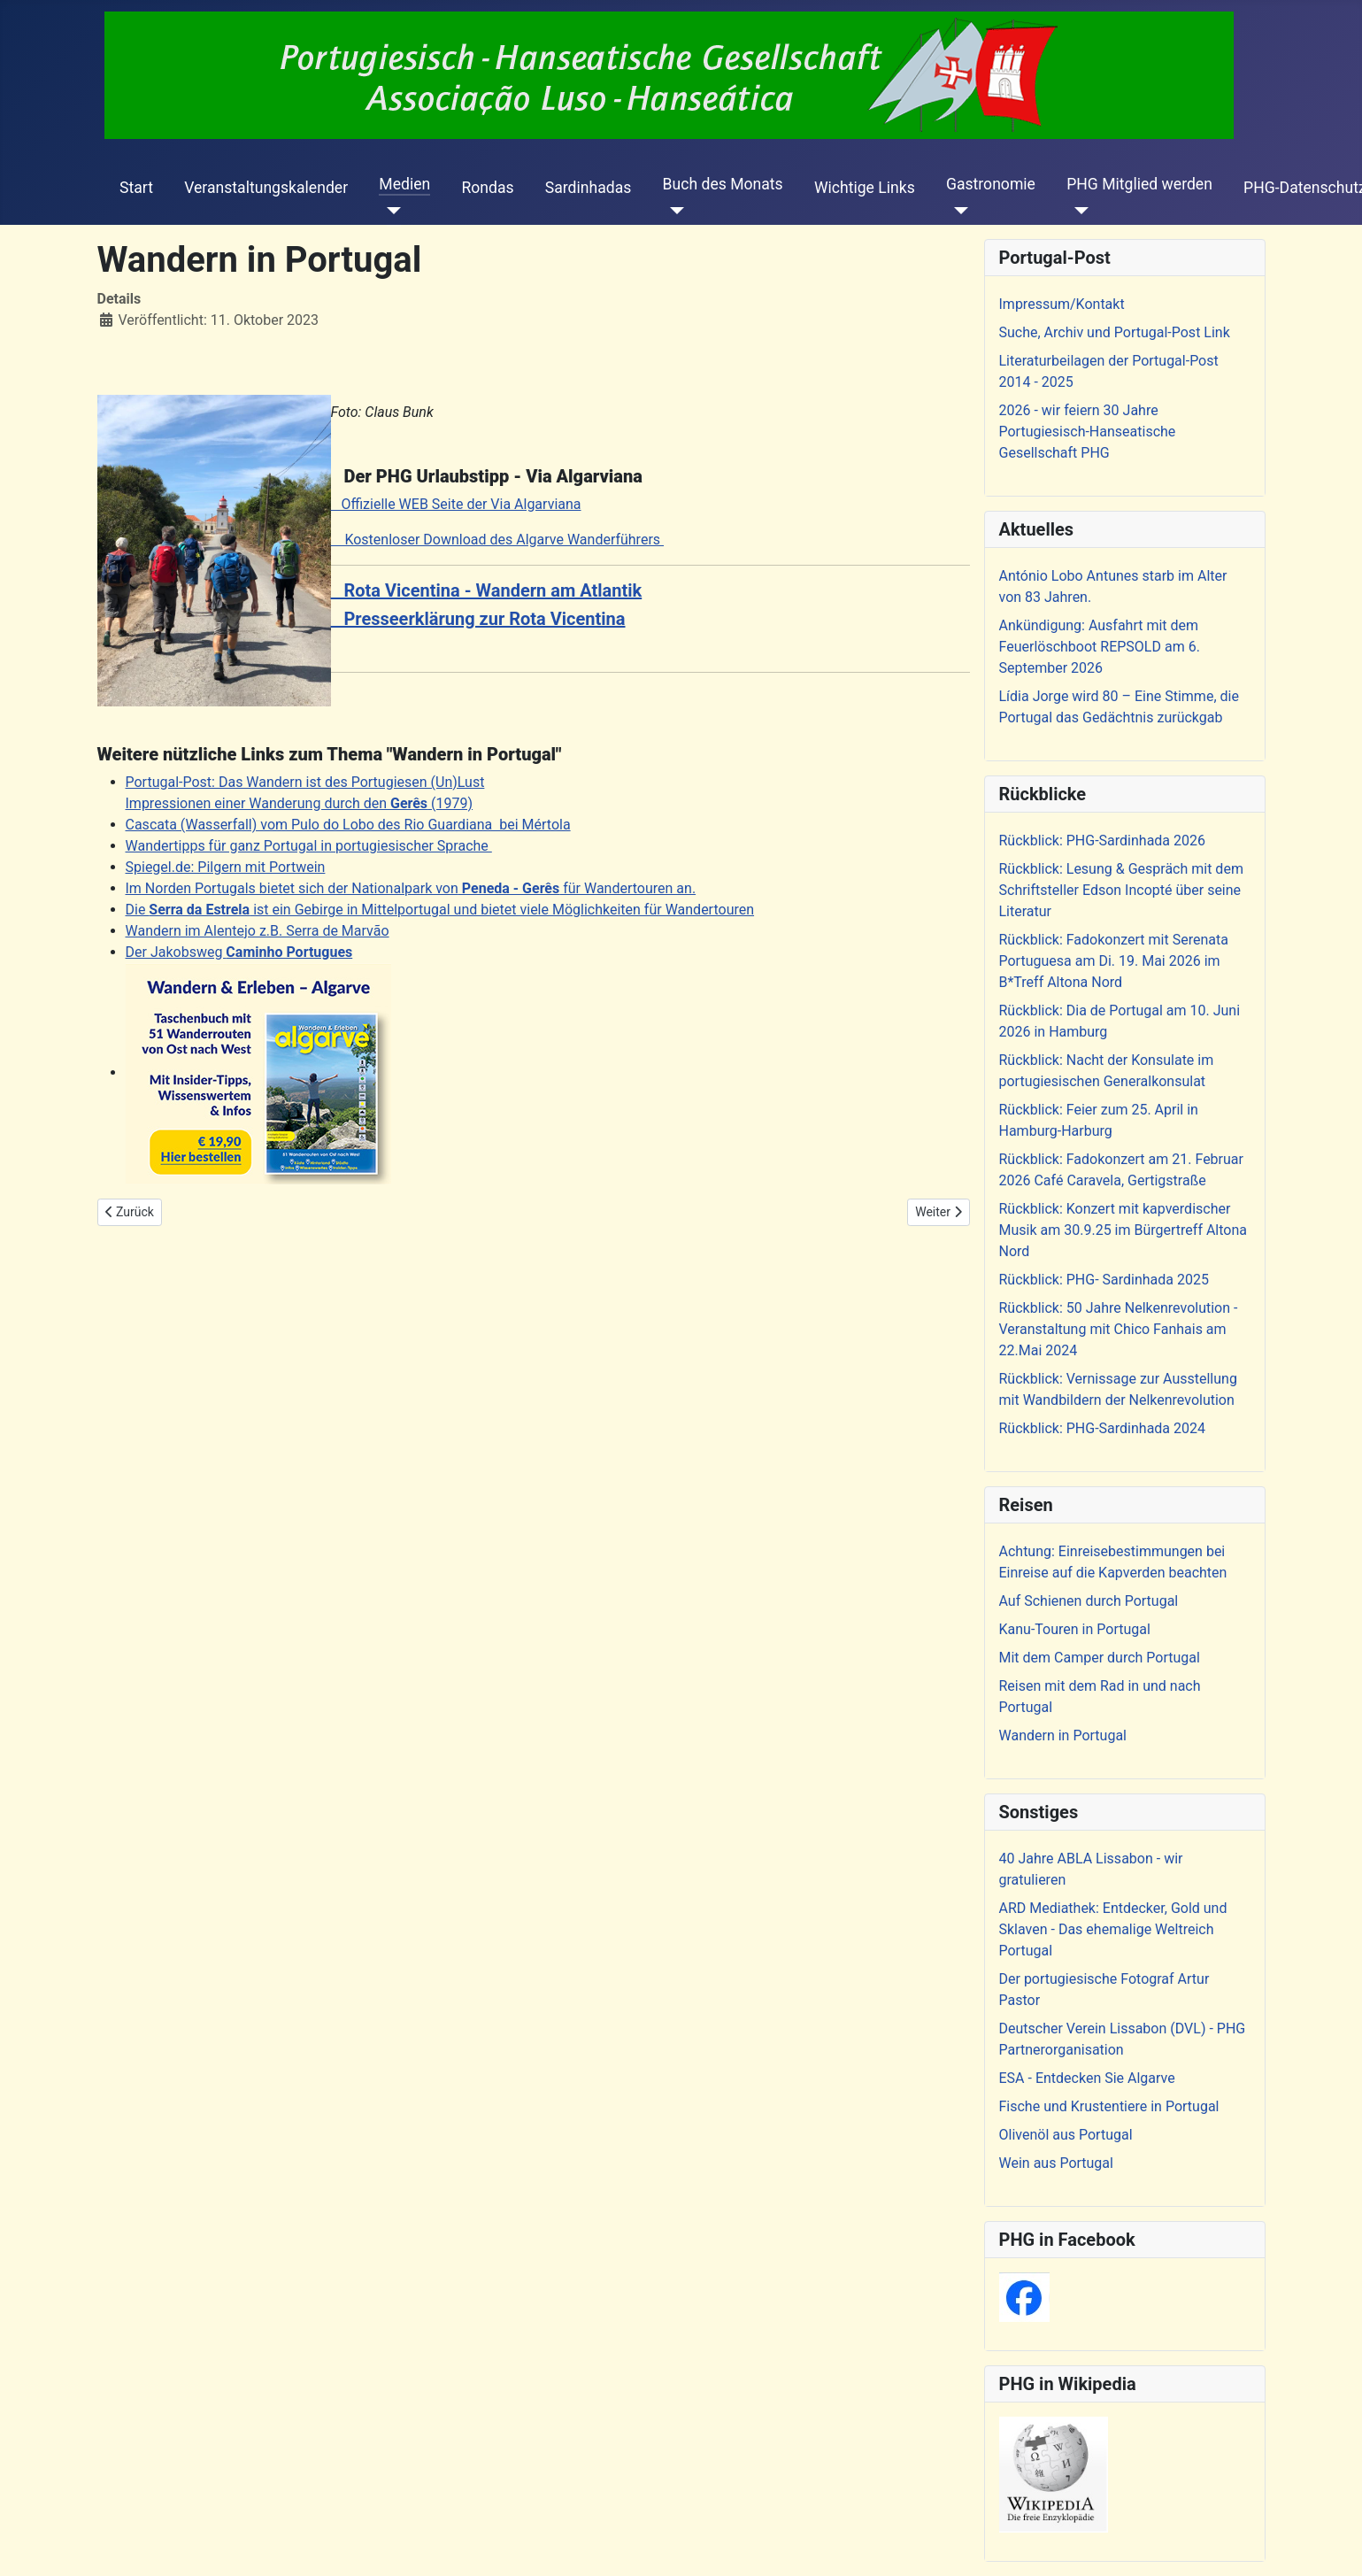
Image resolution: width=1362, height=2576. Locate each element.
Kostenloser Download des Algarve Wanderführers (498, 539)
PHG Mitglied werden (1139, 184)
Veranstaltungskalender (266, 188)
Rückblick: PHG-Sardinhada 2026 (1102, 840)
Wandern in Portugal (1063, 1735)
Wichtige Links (864, 188)
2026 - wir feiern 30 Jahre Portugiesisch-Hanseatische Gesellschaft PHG (1087, 431)
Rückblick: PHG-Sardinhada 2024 (1102, 1428)
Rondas (487, 188)
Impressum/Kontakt (1062, 304)
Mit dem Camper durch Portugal (1099, 1657)
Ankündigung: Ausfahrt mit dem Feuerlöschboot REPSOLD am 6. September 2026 (1099, 646)
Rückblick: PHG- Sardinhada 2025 (1104, 1279)
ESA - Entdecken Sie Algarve (1087, 2078)
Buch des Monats (723, 184)
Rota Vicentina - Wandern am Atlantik (487, 590)
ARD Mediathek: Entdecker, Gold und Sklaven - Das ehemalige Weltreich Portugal (1113, 1929)
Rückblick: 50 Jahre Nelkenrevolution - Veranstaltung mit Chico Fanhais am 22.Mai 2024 (1118, 1329)
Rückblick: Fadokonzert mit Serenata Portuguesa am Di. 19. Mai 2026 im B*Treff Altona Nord (1113, 961)
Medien (404, 184)
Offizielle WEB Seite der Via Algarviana (456, 504)
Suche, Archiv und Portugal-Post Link (1114, 332)
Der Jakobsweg (239, 952)
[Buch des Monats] (674, 211)
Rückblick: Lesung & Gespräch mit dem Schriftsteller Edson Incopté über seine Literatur (1121, 890)
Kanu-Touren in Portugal (1074, 1629)
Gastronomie (990, 184)
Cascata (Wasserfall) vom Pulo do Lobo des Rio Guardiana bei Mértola (348, 824)
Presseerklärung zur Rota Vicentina (478, 618)
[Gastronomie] (957, 211)
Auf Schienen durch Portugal (1089, 1601)
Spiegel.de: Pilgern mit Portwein (226, 867)
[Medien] (390, 211)
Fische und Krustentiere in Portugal (1109, 2106)
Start (136, 188)
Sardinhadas (588, 188)
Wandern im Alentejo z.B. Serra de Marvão (257, 930)
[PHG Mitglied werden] (1077, 211)
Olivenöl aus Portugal (1066, 2134)
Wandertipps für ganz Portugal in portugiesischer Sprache (309, 845)
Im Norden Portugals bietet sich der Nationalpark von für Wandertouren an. (411, 888)
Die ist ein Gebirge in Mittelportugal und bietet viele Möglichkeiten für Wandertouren (440, 909)
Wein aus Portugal (1056, 2163)
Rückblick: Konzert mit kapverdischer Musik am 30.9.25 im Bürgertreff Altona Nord (1123, 1230)
